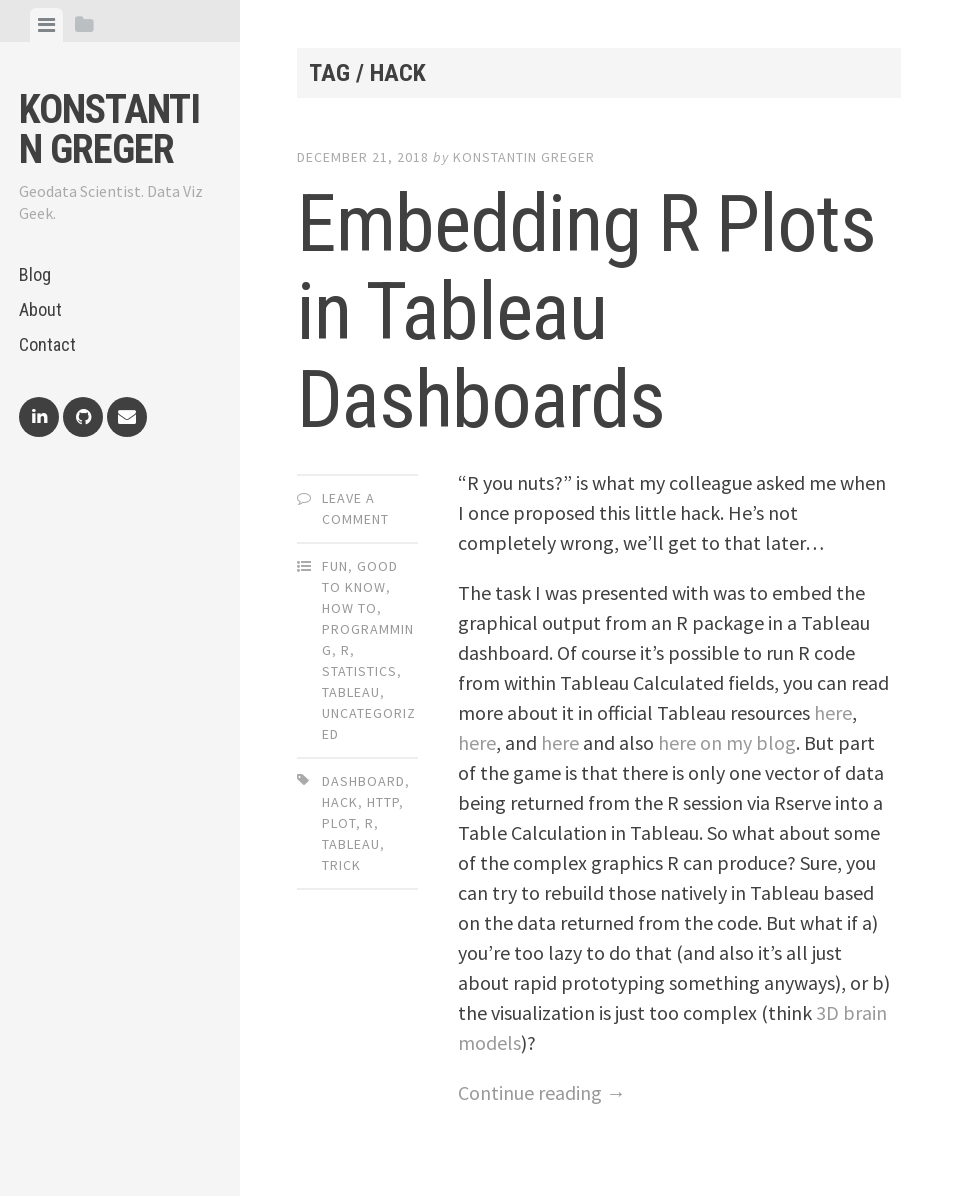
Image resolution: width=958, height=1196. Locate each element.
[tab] (46, 25)
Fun (335, 566)
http (383, 802)
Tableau (351, 692)
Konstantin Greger (109, 129)
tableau (351, 844)
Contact (47, 344)
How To (349, 608)
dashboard (363, 781)
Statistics (359, 671)
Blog (35, 274)
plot (339, 823)
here (833, 712)
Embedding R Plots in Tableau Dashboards (586, 312)
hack (340, 802)
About (40, 309)
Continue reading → (542, 1092)
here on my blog (727, 742)
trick (341, 865)
